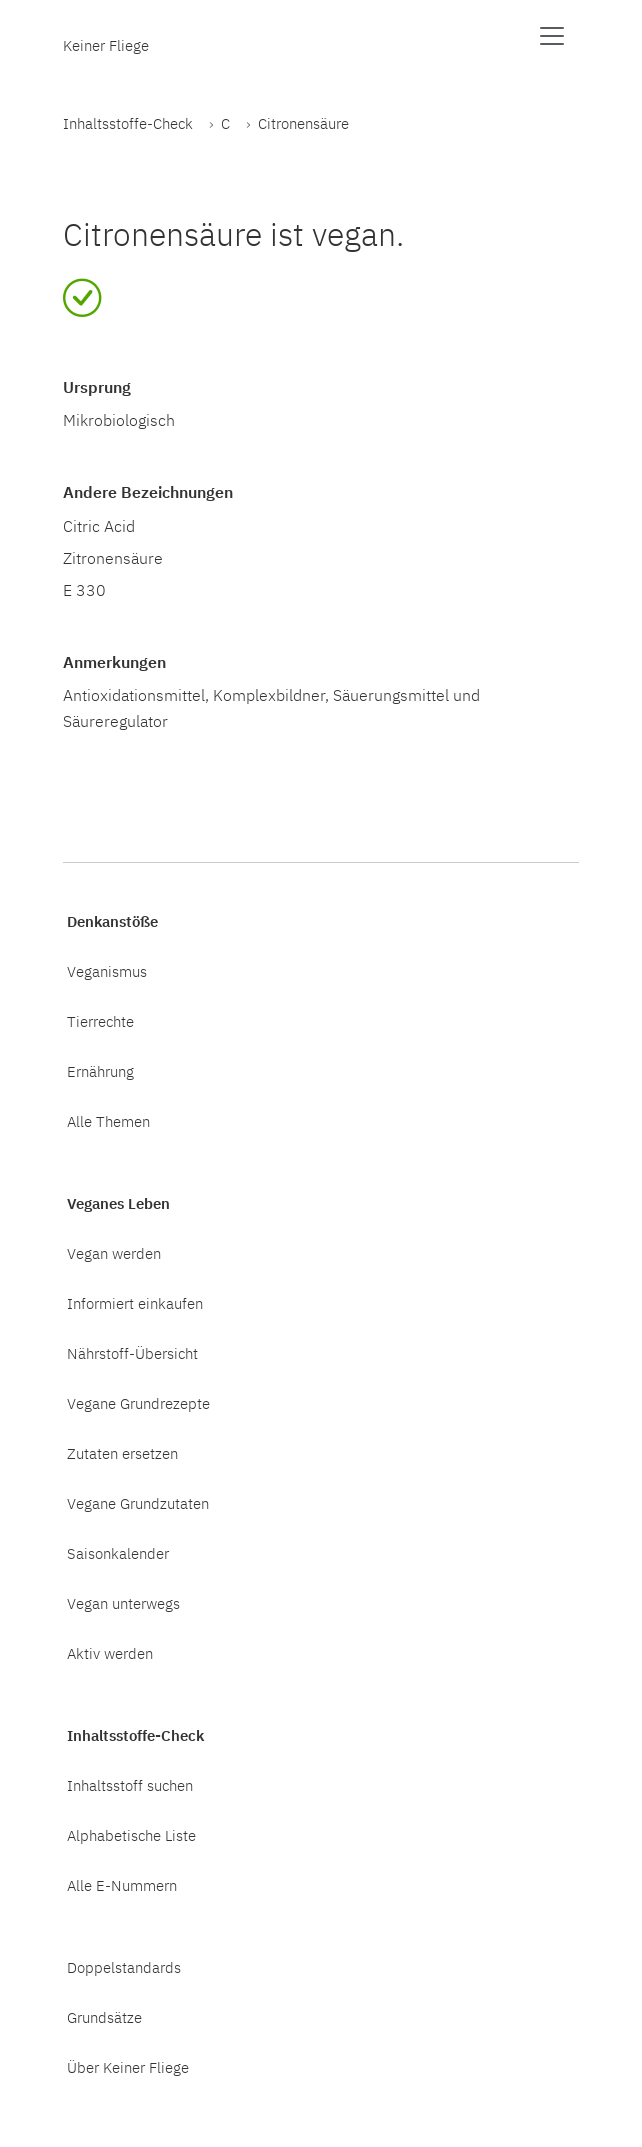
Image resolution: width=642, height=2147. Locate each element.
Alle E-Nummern (122, 1885)
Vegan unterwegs (123, 1603)
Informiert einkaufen (135, 1303)
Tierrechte (100, 1021)
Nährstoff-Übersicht (132, 1353)
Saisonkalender (118, 1553)
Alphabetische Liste (131, 1835)
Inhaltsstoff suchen (130, 1785)
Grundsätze (104, 2017)
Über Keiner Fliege (128, 2067)
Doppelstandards (124, 1967)
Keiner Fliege (106, 45)
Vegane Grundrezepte (138, 1403)
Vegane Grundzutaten (138, 1503)
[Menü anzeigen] (552, 36)
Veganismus (107, 971)
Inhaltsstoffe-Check (128, 123)
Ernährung (100, 1071)
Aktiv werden (110, 1653)
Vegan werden (114, 1253)
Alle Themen (108, 1121)
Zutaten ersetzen (122, 1453)
